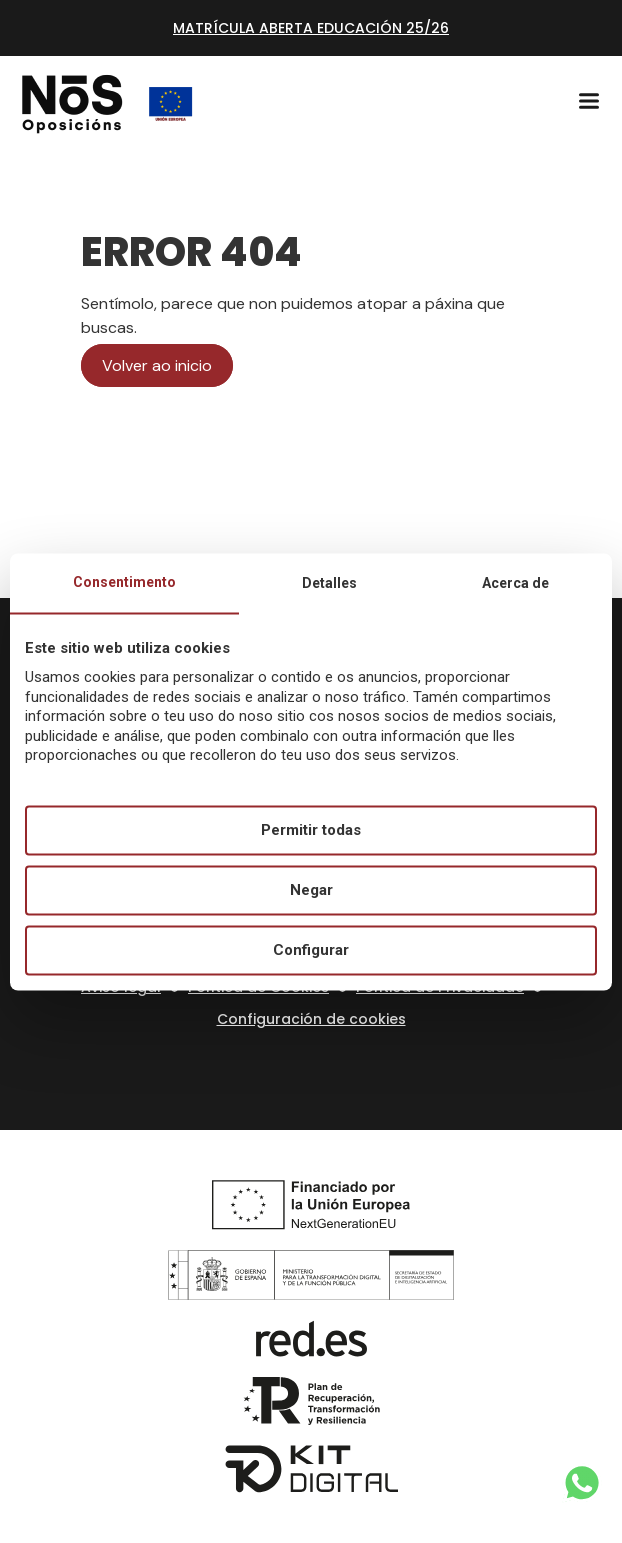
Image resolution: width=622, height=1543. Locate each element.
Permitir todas (311, 830)
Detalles (329, 583)
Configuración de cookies (311, 1019)
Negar (311, 890)
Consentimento (124, 582)
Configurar (311, 950)
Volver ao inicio (157, 365)
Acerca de (515, 583)
